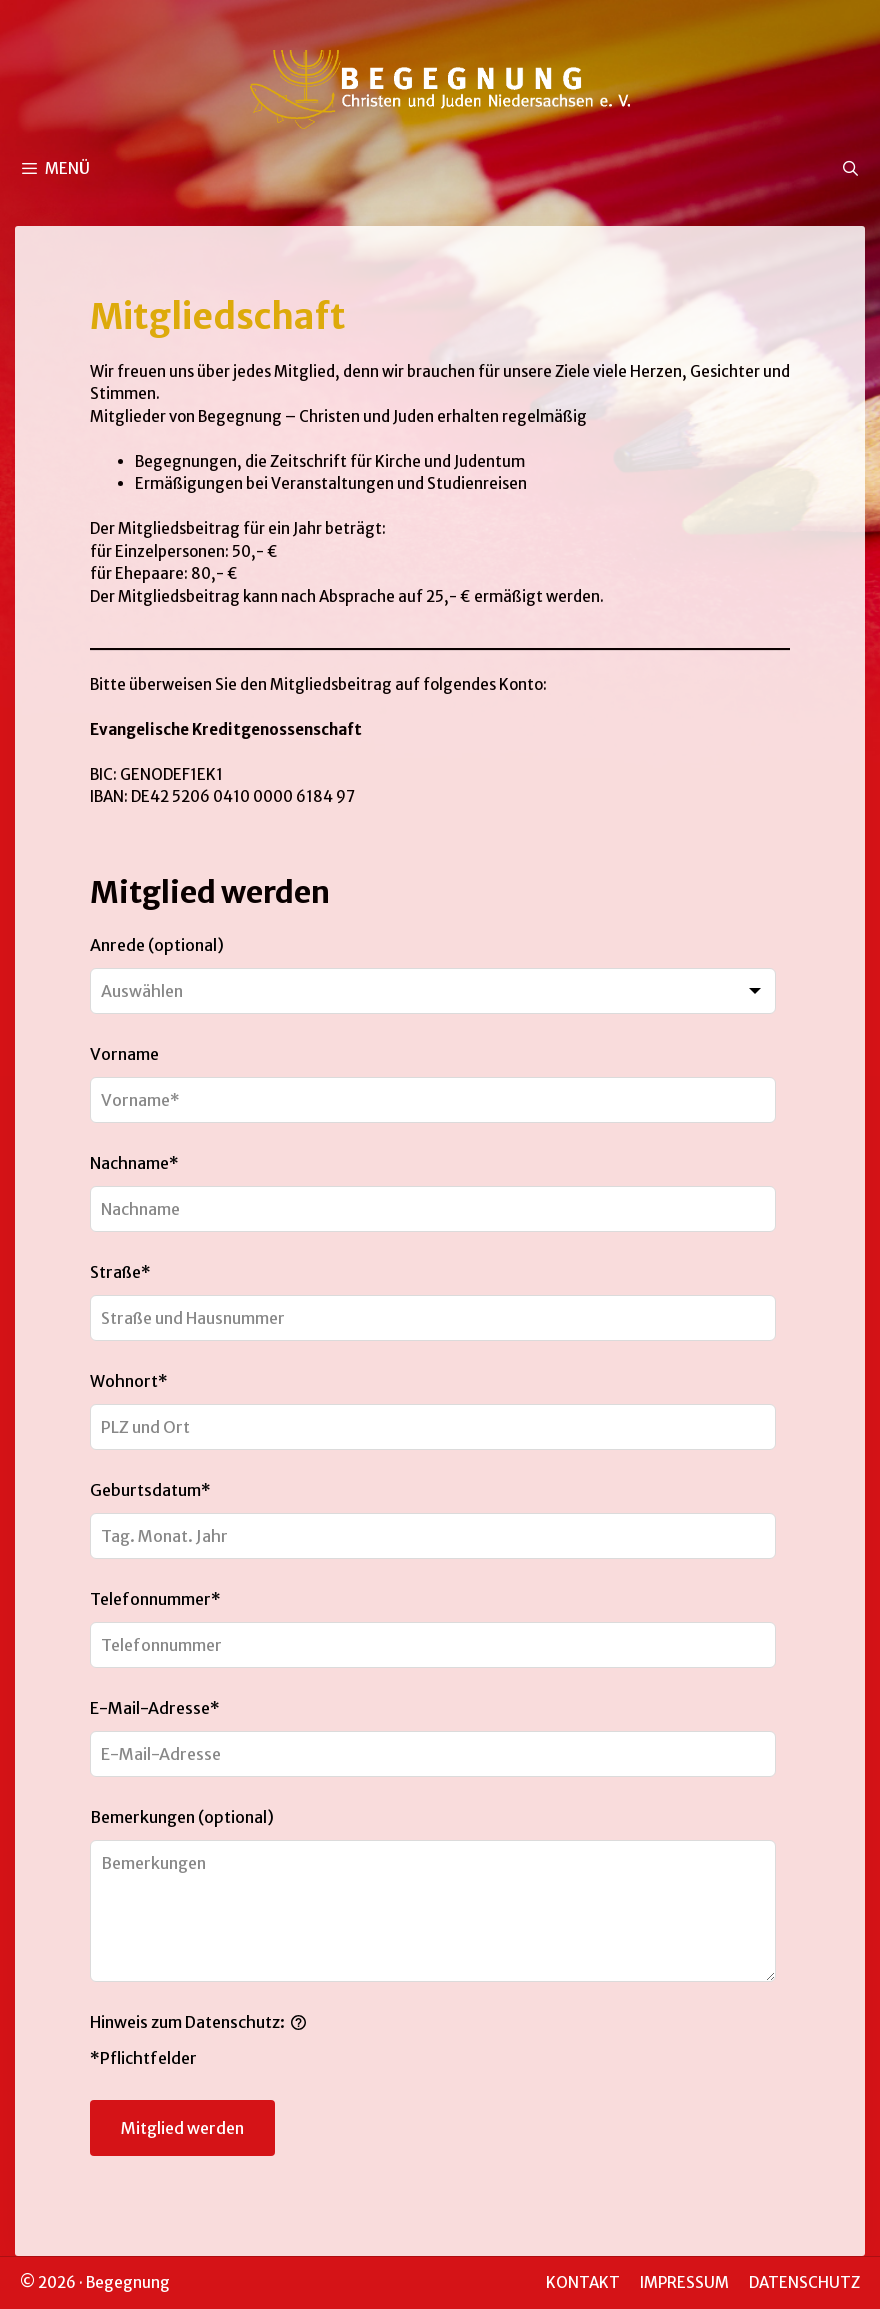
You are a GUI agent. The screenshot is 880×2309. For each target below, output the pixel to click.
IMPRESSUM (684, 2282)
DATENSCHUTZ (804, 2282)
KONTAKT (583, 2282)
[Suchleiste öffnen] (850, 169)
